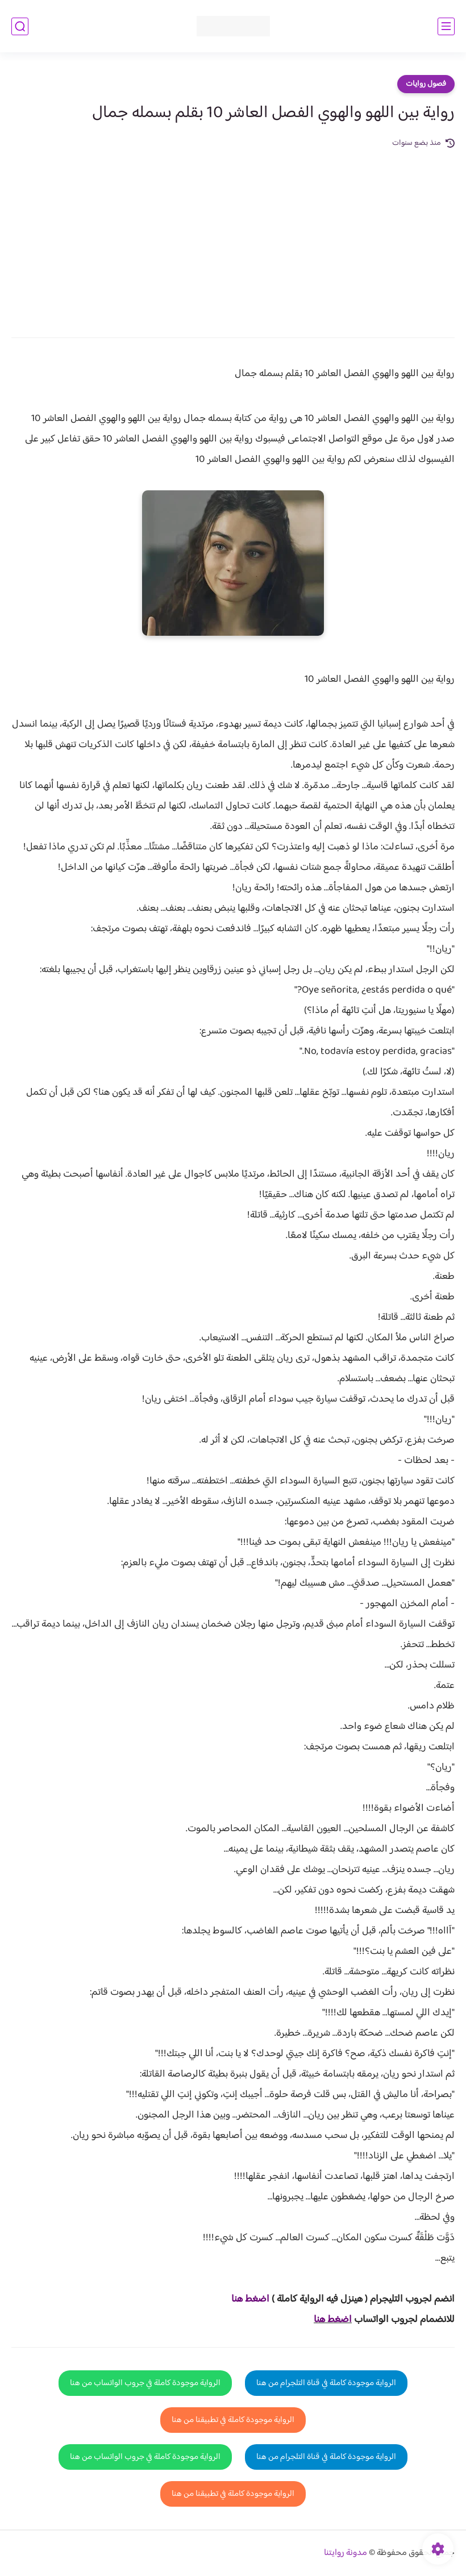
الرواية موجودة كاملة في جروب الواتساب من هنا (145, 2383)
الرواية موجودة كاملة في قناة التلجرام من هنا (326, 2383)
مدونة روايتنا (345, 2553)
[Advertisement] (233, 235)
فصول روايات (426, 84)
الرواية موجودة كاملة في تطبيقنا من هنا (233, 2420)
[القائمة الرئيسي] (446, 26)
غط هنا (244, 2299)
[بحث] (19, 26)
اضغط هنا (333, 2319)
